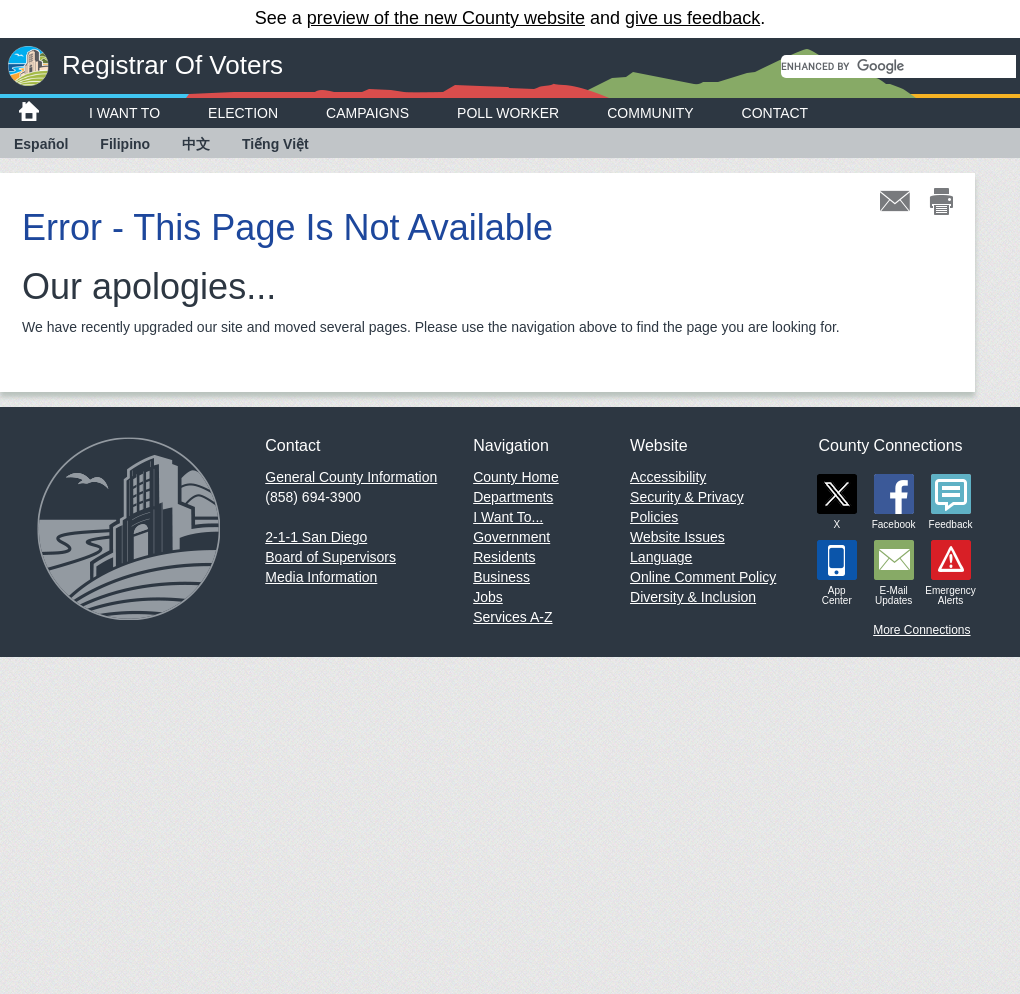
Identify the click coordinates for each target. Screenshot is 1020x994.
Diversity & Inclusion (693, 597)
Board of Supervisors (330, 557)
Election (243, 113)
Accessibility (668, 477)
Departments (513, 497)
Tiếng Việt (275, 144)
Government (511, 537)
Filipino (125, 144)
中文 (196, 144)
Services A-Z (512, 617)
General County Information (351, 477)
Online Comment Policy (703, 577)
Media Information (321, 577)
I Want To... (508, 517)
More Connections (921, 630)
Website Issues (677, 537)
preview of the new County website (446, 18)
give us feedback (692, 18)
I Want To (124, 113)
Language (661, 557)
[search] (898, 66)
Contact (775, 113)
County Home (516, 477)
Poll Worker (508, 113)
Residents (504, 557)
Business (501, 577)
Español (41, 144)
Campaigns (367, 113)
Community (650, 113)
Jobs (488, 597)
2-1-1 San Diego (316, 537)
